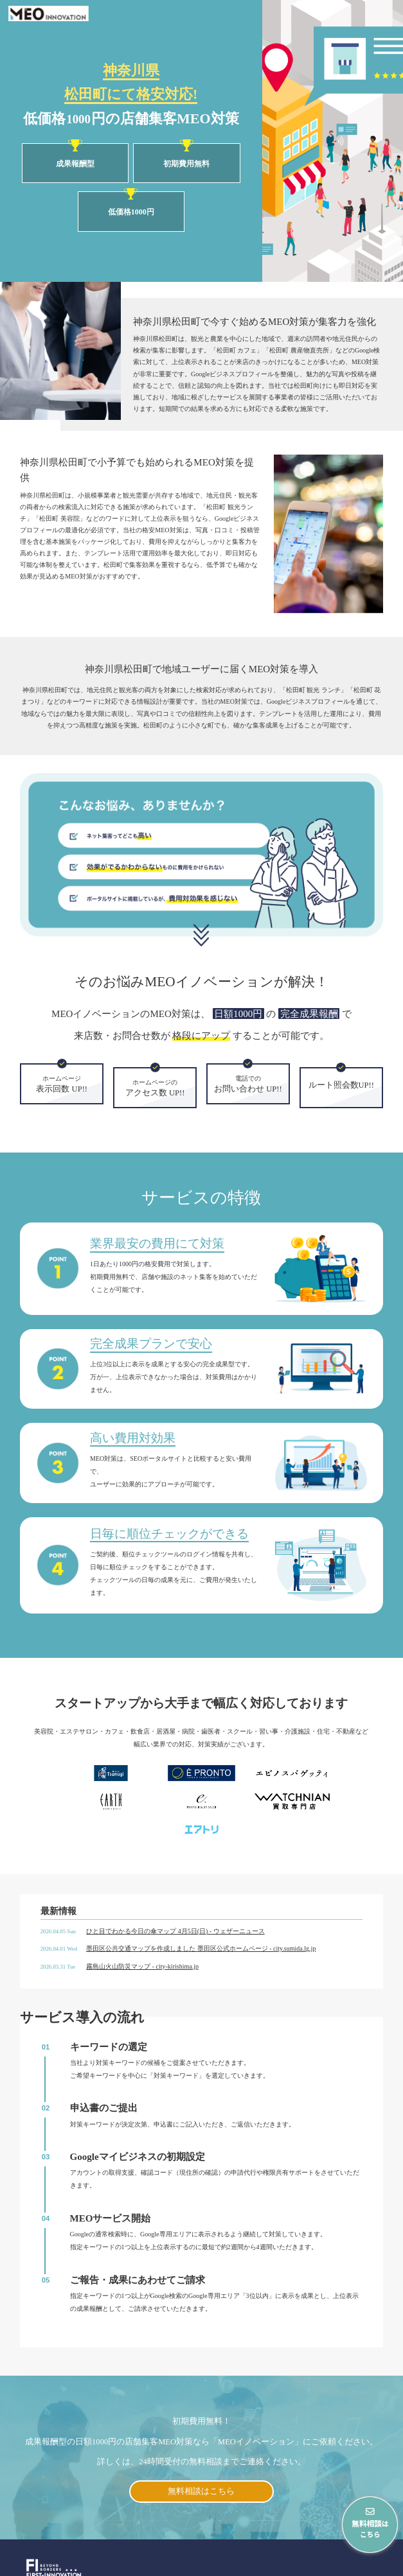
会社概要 (299, 2565)
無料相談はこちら (201, 2463)
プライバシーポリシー (358, 2565)
